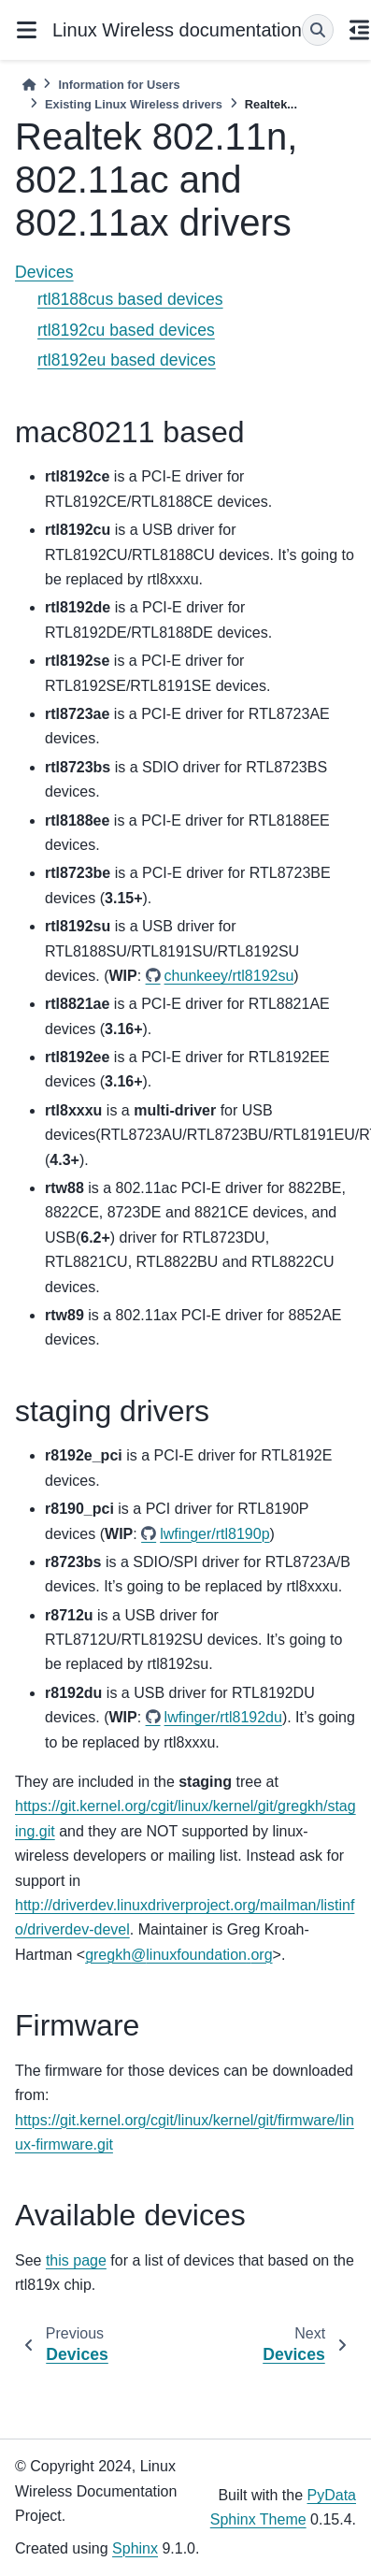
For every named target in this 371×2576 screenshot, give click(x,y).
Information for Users (118, 85)
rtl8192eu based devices (126, 360)
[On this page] (360, 30)
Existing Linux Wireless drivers (133, 104)
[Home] (29, 84)
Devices (44, 272)
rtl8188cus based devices (130, 299)
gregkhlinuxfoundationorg (178, 1955)
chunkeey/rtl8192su (229, 976)
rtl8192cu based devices (126, 330)
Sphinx (135, 2548)
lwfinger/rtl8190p (214, 1534)
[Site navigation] (26, 30)
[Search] (318, 30)
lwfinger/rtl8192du (223, 1717)
